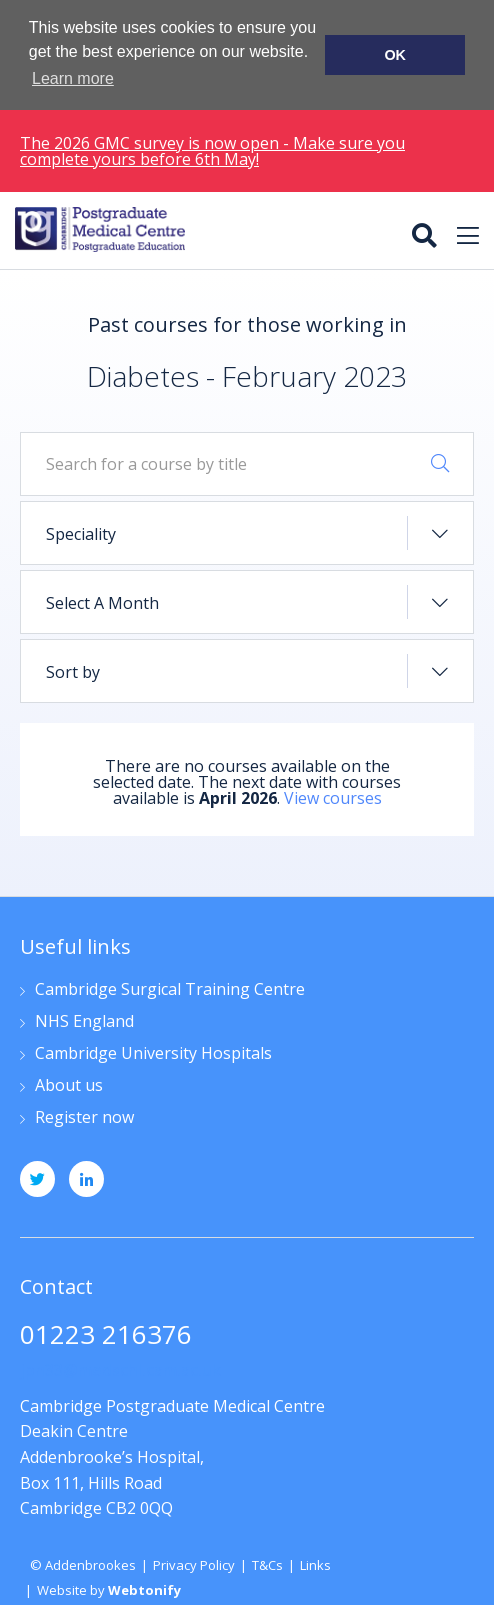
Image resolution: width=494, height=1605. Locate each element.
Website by (109, 1589)
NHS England (84, 1020)
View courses (333, 797)
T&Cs (267, 1563)
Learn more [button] (73, 78)
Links (315, 1563)
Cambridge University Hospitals (153, 1052)
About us (69, 1084)
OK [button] (395, 55)
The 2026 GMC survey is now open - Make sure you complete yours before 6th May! (212, 149)
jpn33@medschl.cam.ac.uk (120, 1368)
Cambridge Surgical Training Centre (170, 988)
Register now (84, 1116)
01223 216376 (106, 1334)
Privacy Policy (194, 1563)
